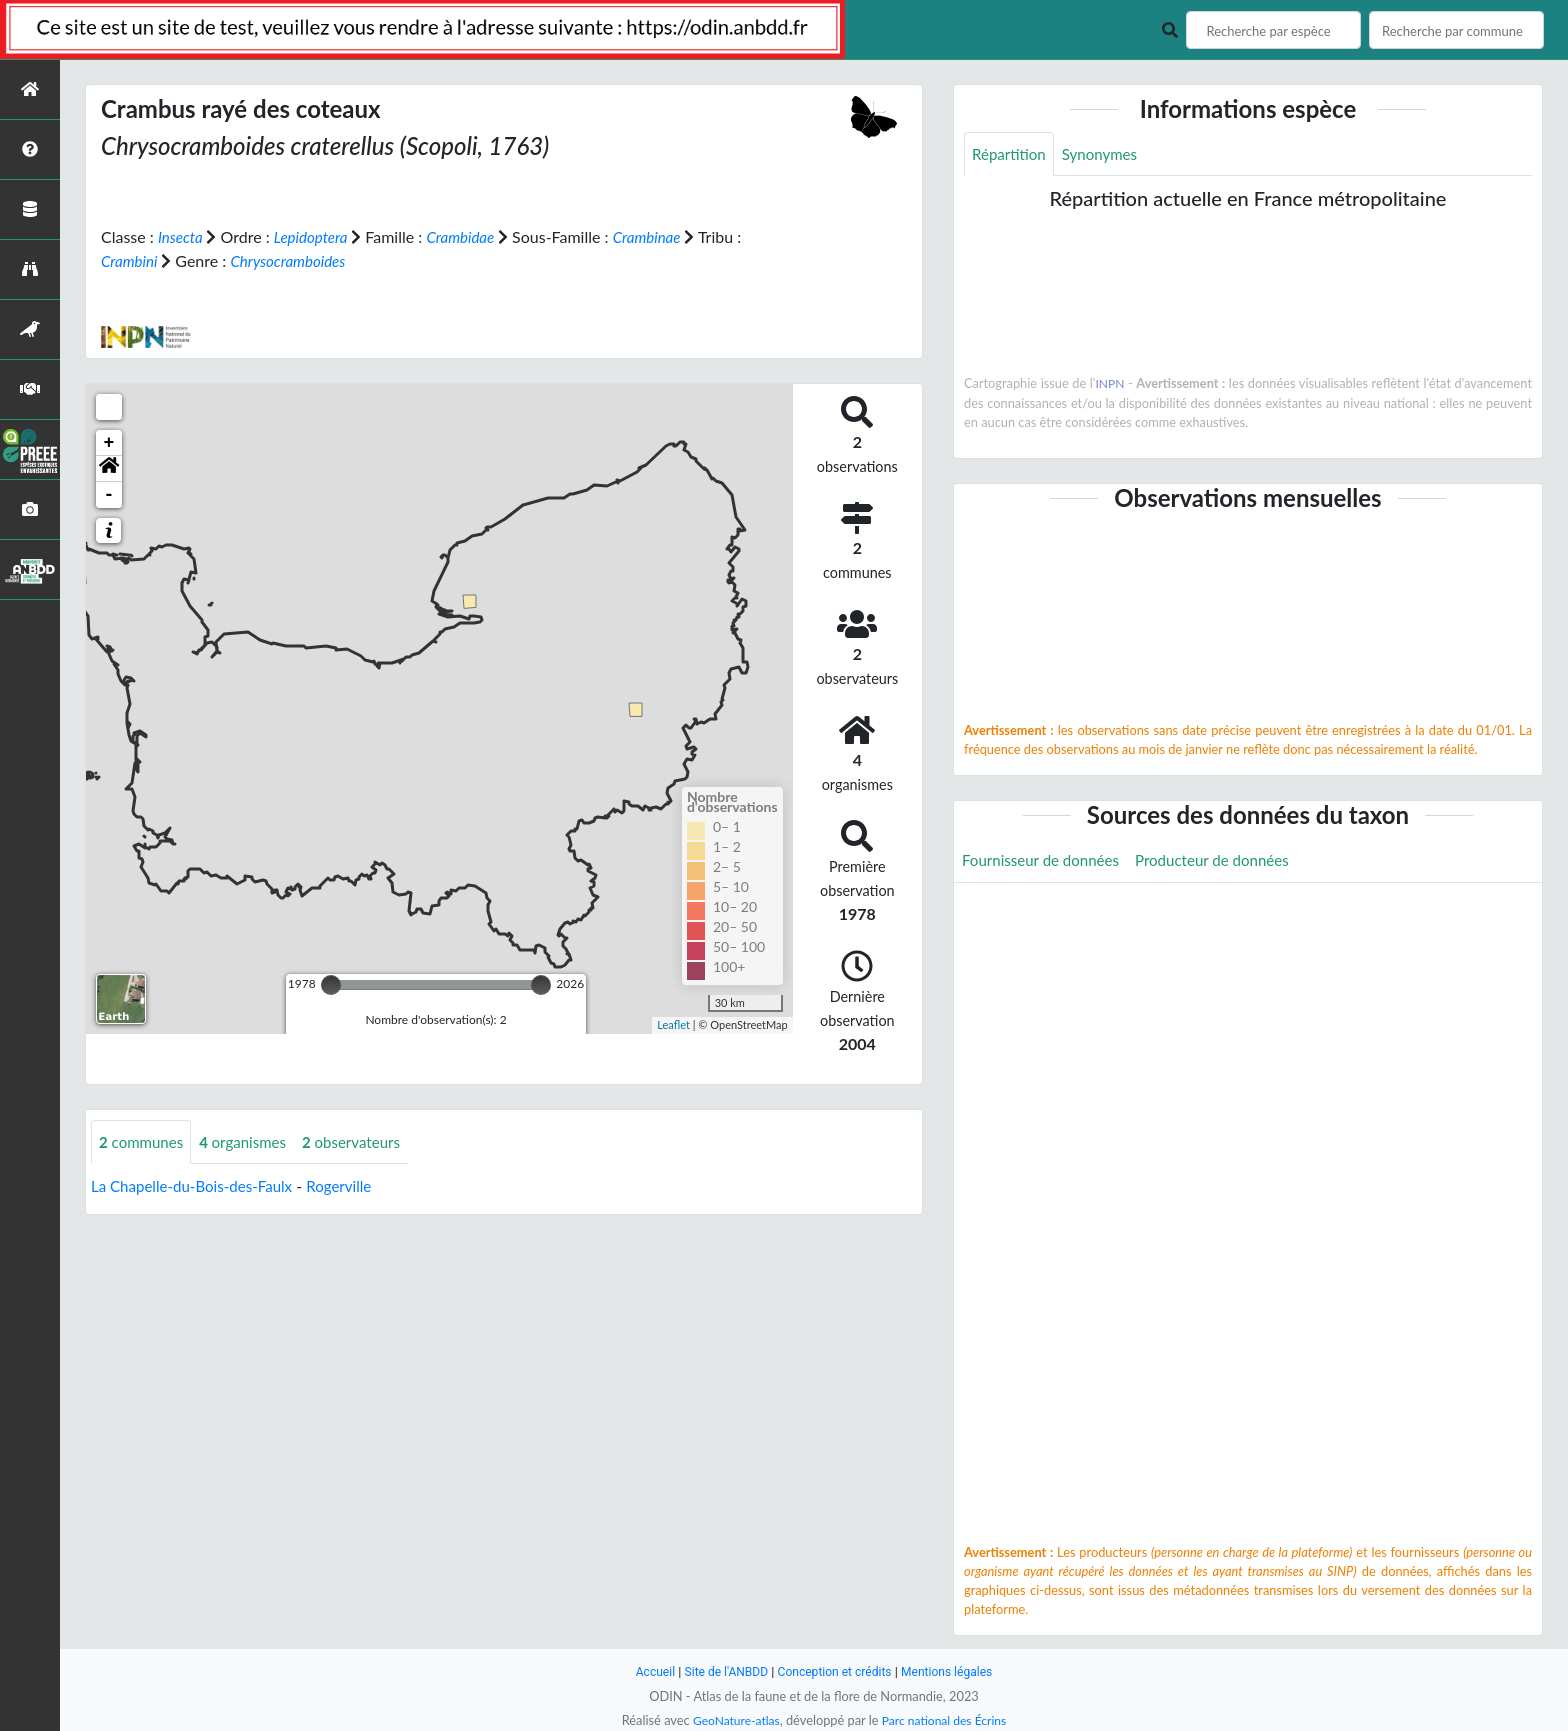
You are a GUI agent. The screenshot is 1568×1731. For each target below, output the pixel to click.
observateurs (365, 1141)
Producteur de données (1226, 861)
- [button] (109, 494)
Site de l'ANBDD (721, 1671)
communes (144, 1141)
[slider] (331, 984)
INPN (1110, 385)
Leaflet (673, 1024)
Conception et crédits (835, 1671)
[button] (109, 468)
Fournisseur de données (1045, 861)
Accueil (646, 1671)
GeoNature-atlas (732, 1720)
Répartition (1011, 154)
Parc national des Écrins (947, 1720)
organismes (251, 1141)
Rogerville (353, 1186)
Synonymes (1106, 154)
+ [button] (109, 442)
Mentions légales (954, 1671)
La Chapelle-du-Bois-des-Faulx (198, 1186)
